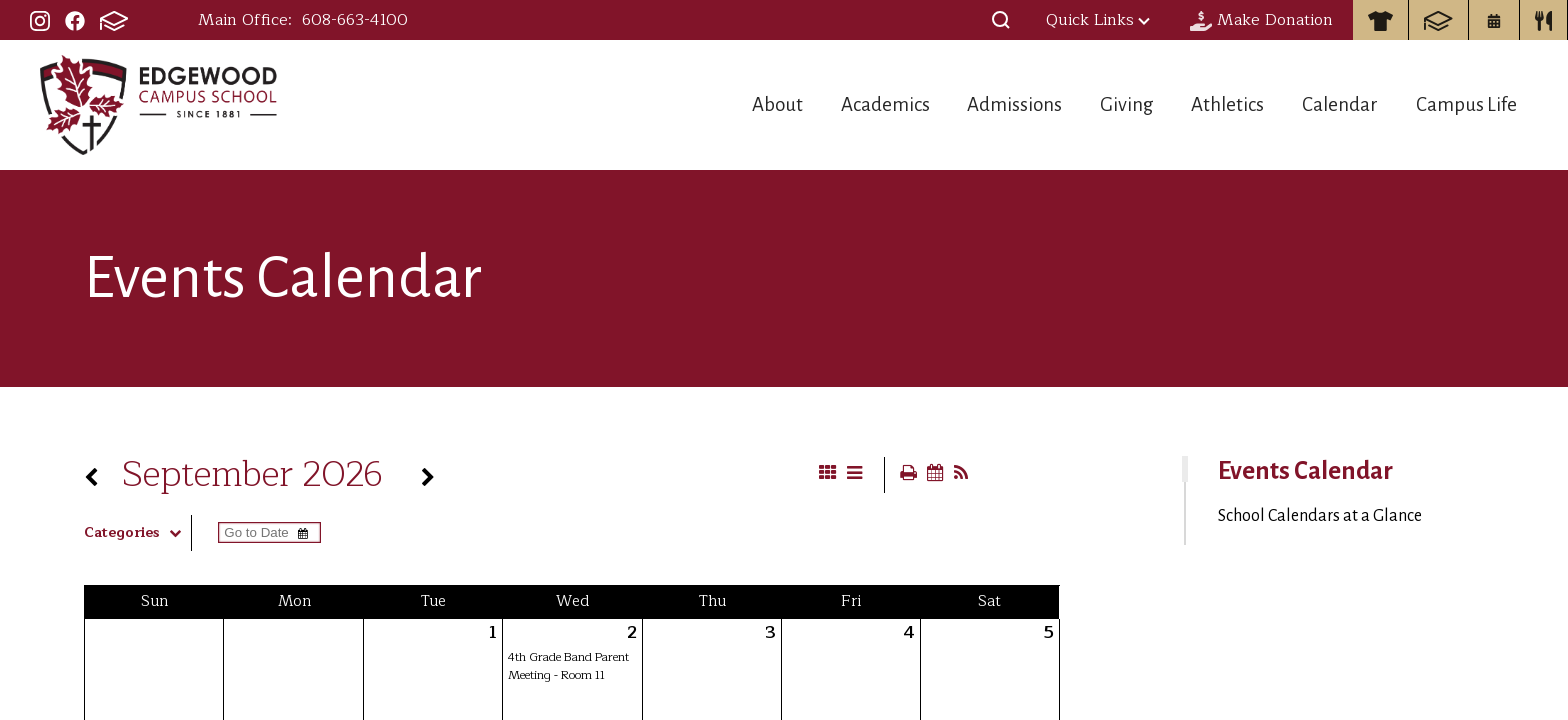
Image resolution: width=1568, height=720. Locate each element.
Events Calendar (1305, 471)
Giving (1093, 104)
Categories (137, 533)
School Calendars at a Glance (1320, 516)
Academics (828, 104)
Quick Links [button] (1098, 20)
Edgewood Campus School (159, 105)
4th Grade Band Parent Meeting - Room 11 (568, 666)
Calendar (1330, 104)
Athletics (1207, 104)
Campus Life (1469, 104)
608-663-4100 (355, 20)
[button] (1001, 20)
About (709, 104)
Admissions (970, 104)
